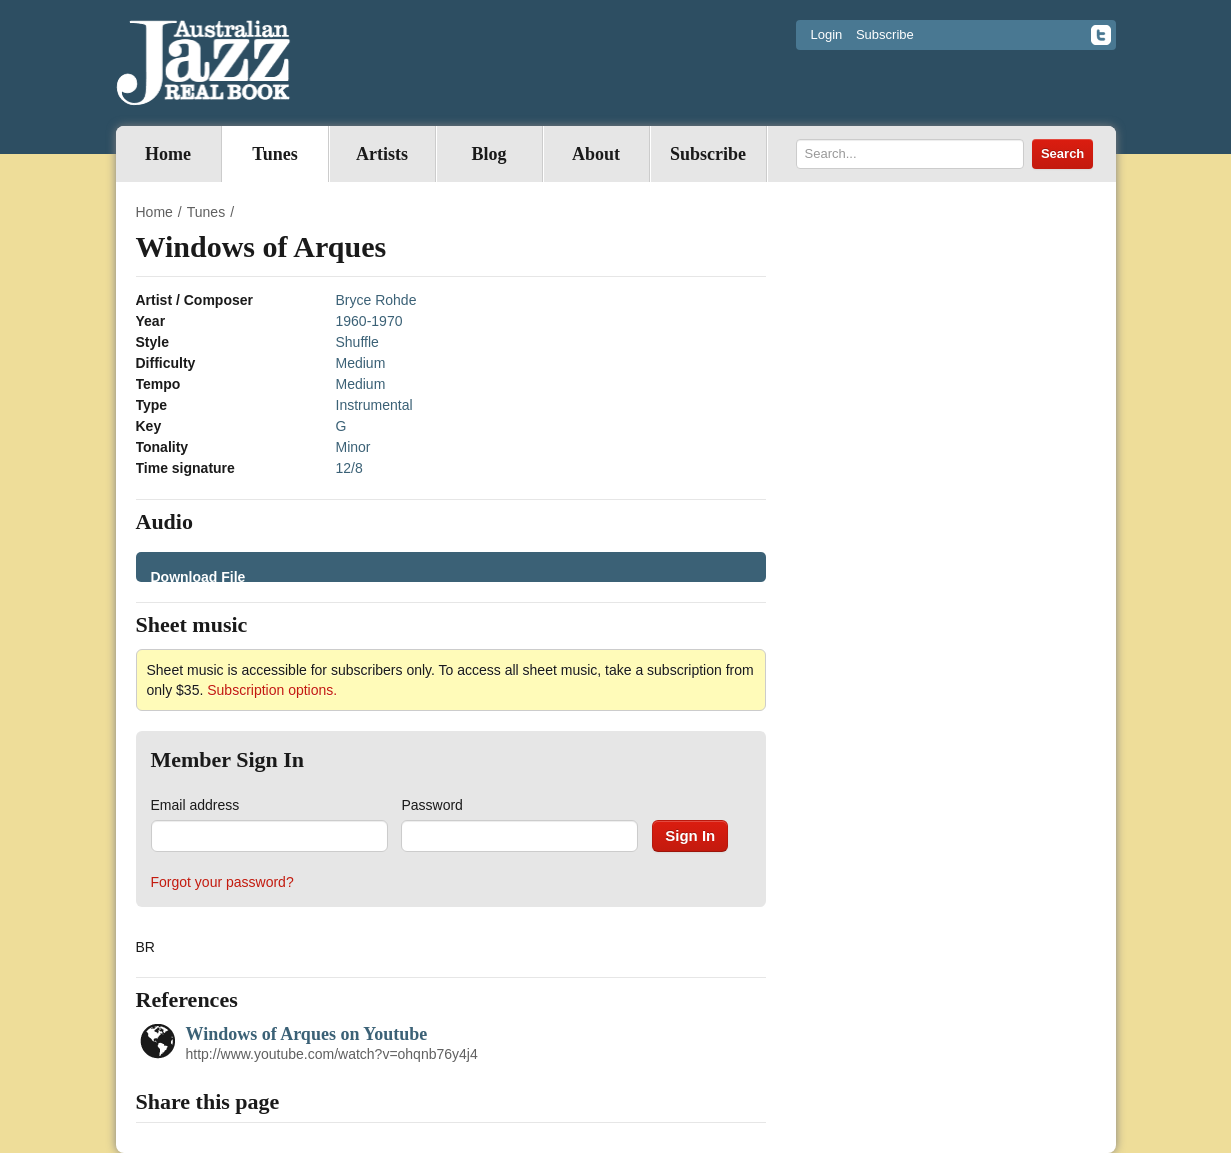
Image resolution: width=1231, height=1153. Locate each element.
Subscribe (885, 34)
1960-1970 (369, 321)
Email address (195, 805)
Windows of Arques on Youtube (307, 1034)
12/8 (349, 468)
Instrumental (374, 405)
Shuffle (357, 342)
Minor (353, 447)
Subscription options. (272, 690)
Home (168, 154)
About (596, 154)
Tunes (274, 154)
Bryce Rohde (376, 300)
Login (827, 34)
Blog (488, 154)
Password (431, 805)
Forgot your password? (222, 882)
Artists (382, 154)
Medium (361, 363)
